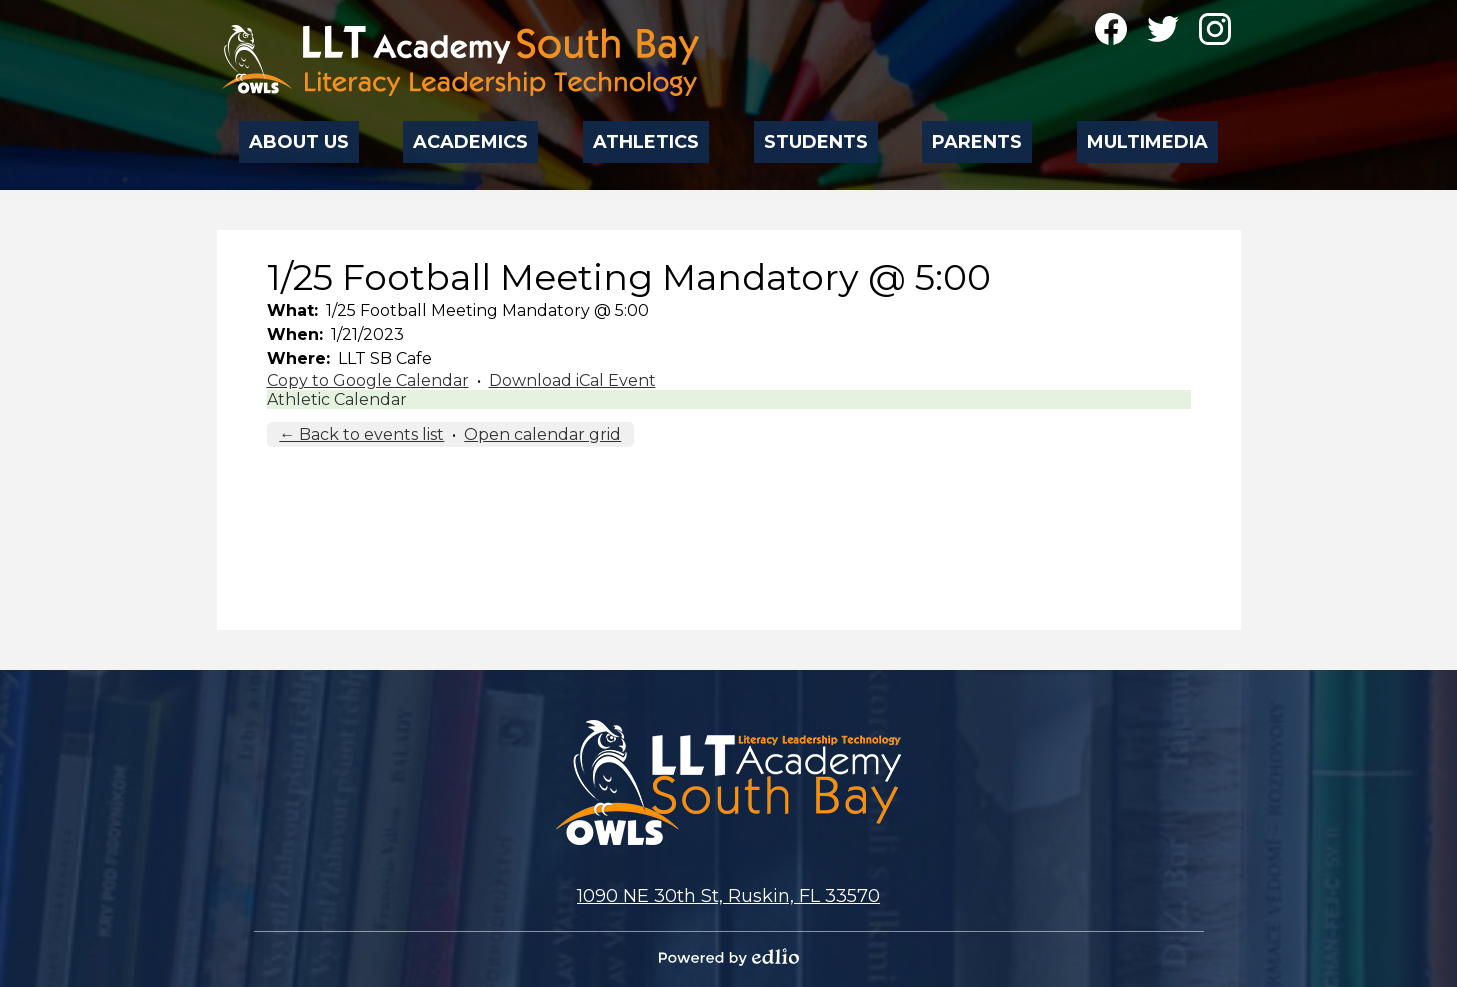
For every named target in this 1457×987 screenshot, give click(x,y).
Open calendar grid (542, 434)
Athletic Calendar (337, 399)
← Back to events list (361, 434)
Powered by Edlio (729, 957)
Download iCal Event (572, 380)
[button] (300, 136)
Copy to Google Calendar (368, 380)
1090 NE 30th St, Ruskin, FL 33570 (728, 896)
